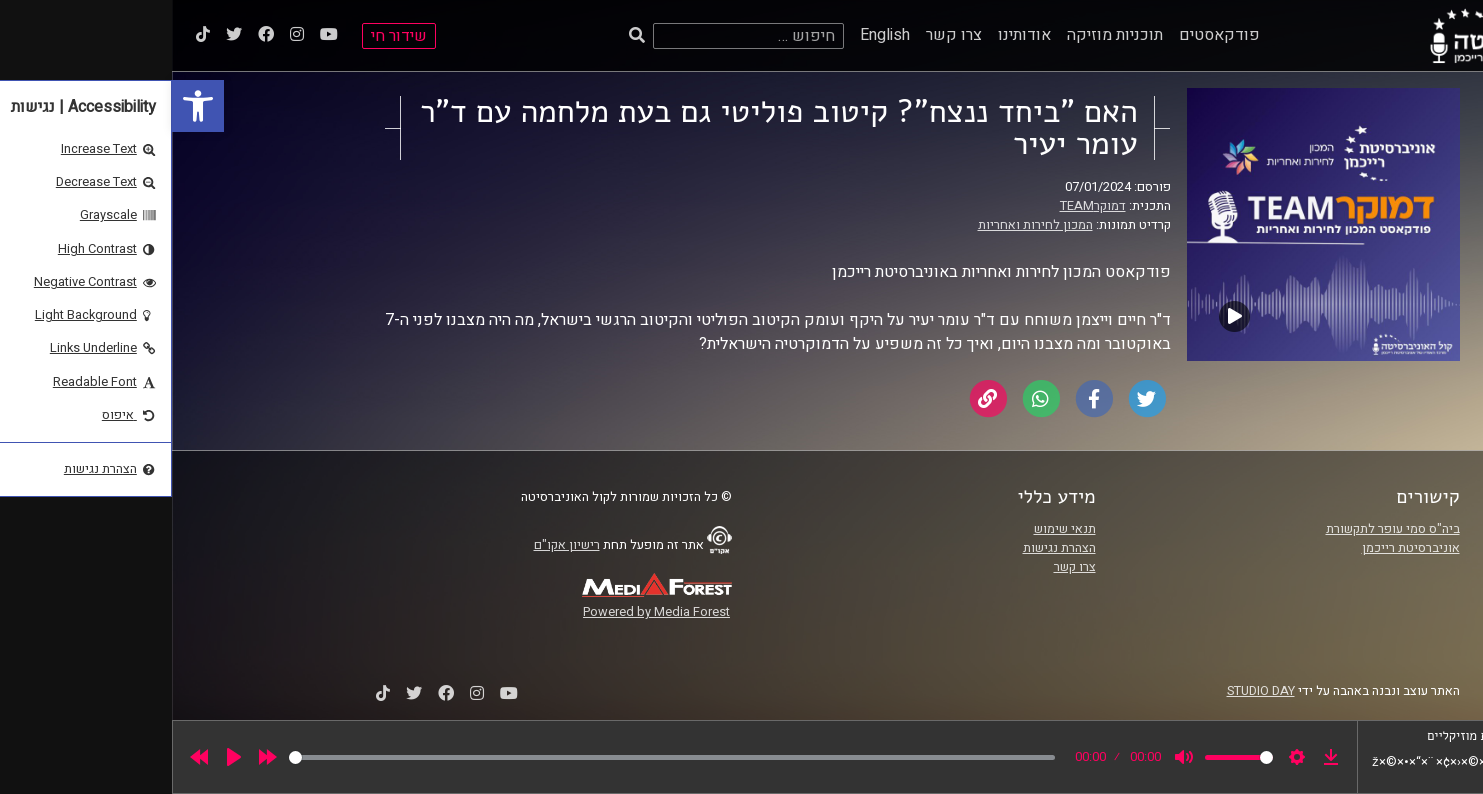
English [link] (713, 35)
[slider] (500, 757)
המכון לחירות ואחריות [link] (863, 225)
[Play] (62, 757)
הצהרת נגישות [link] (887, 548)
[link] (26, 106)
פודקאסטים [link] (1047, 35)
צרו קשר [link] (782, 35)
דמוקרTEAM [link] (921, 206)
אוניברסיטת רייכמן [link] (1239, 548)
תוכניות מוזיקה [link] (943, 35)
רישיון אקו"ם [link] (395, 545)
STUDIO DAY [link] (1089, 691)
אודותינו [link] (852, 35)
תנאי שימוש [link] (893, 529)
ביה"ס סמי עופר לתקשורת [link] (1221, 529)
